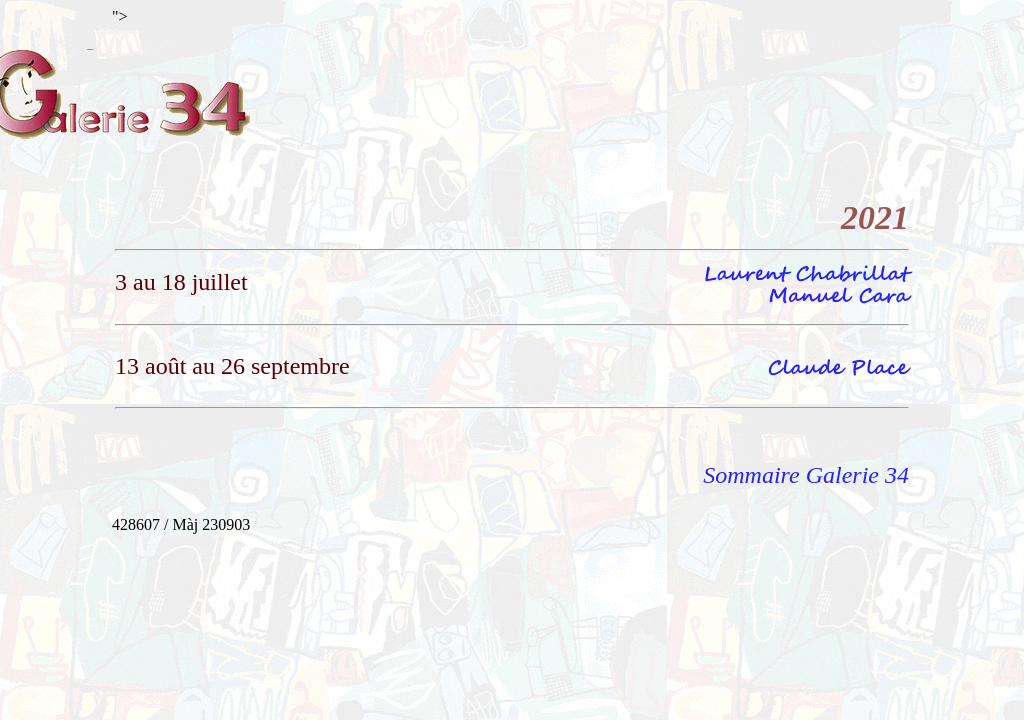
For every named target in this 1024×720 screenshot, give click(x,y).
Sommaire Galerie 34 (806, 475)
